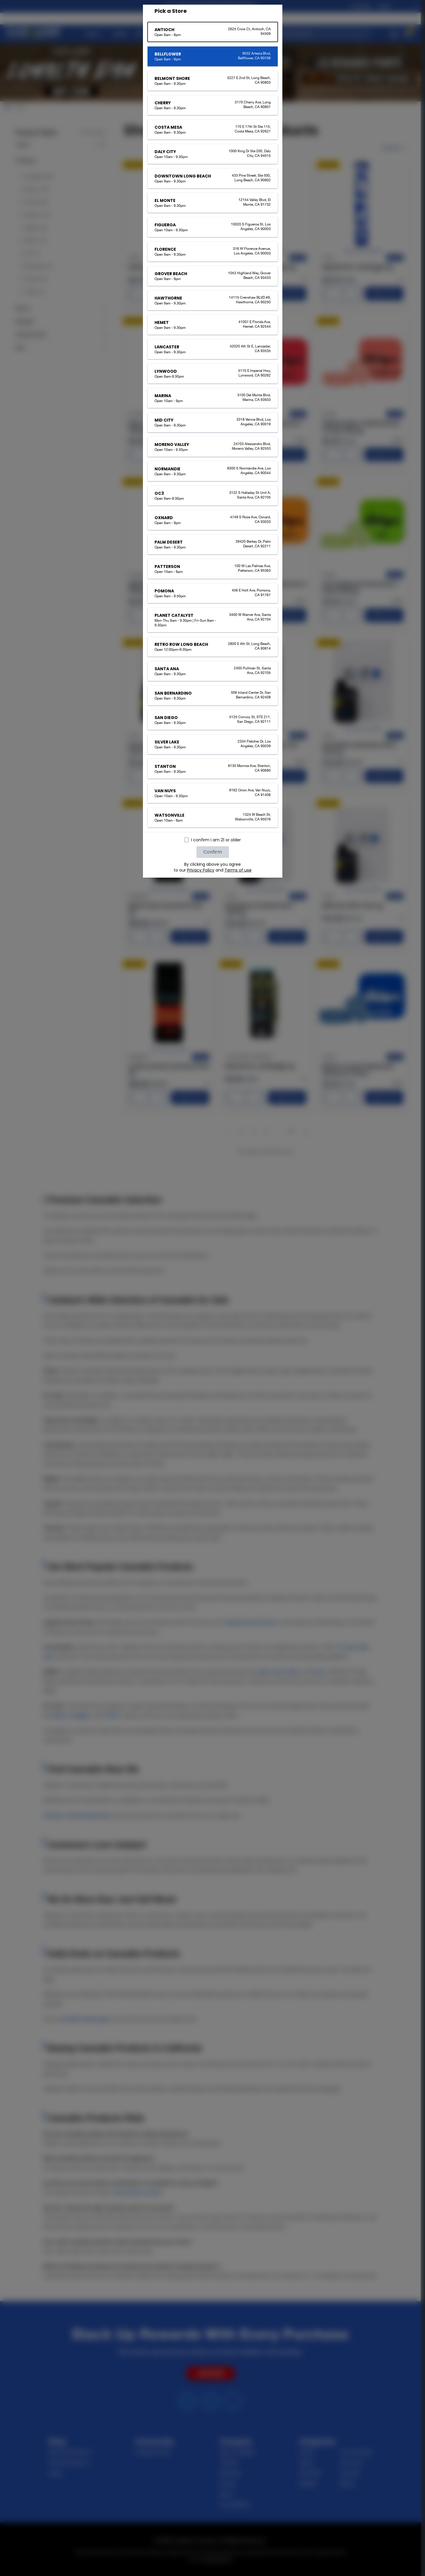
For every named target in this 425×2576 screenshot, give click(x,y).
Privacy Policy (200, 870)
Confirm (212, 852)
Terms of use (238, 870)
